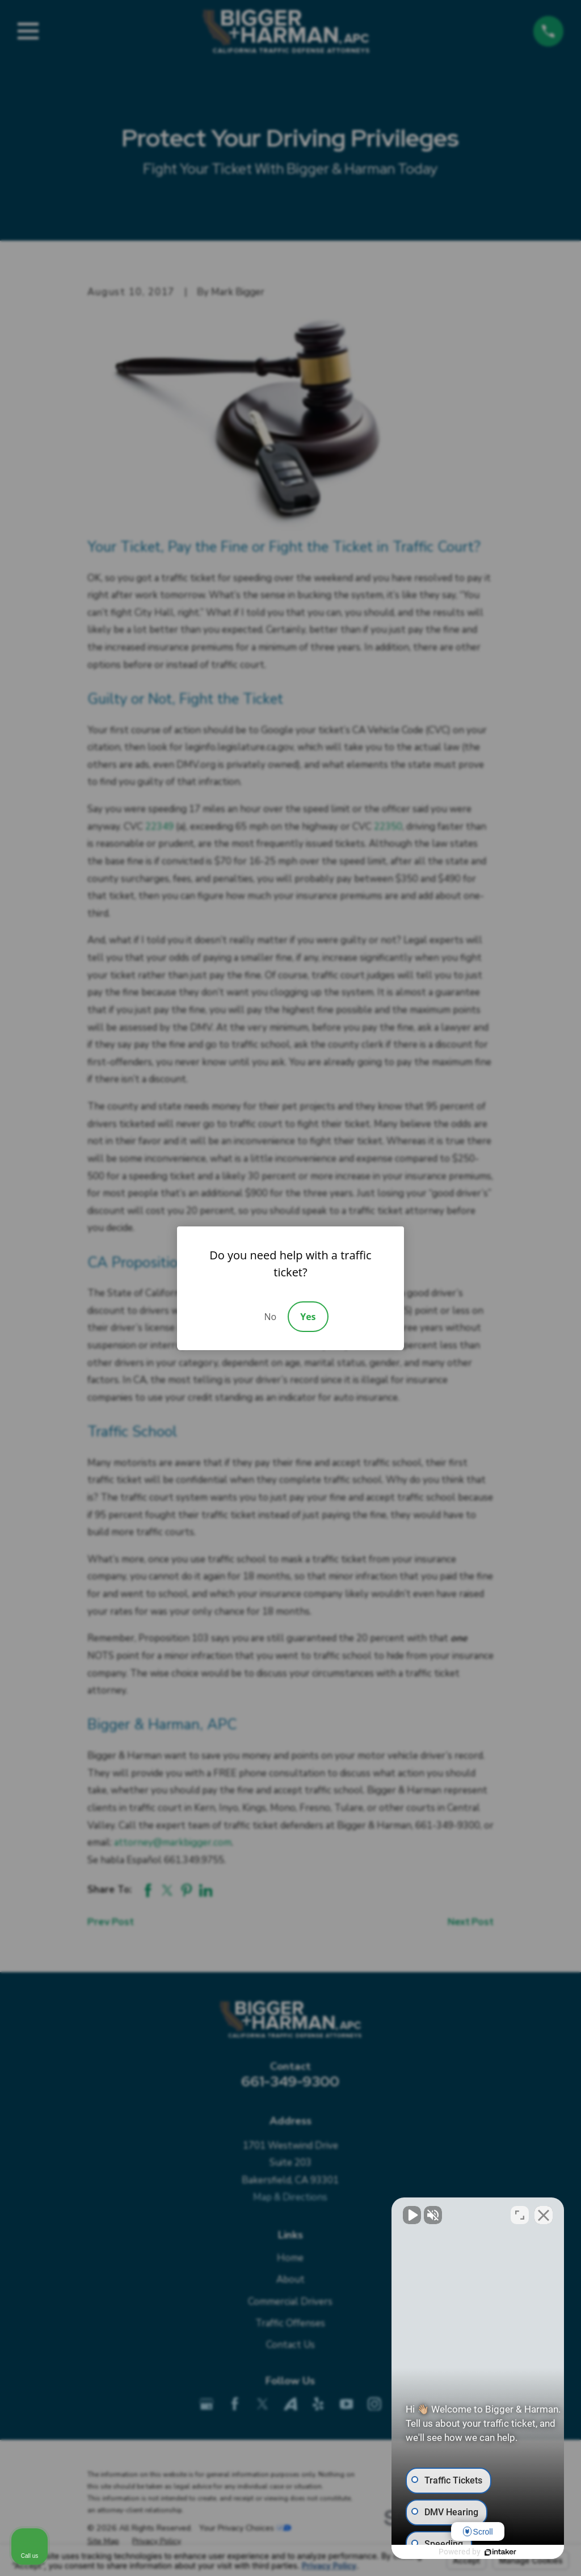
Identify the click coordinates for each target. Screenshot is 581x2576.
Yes (307, 1316)
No (270, 1316)
